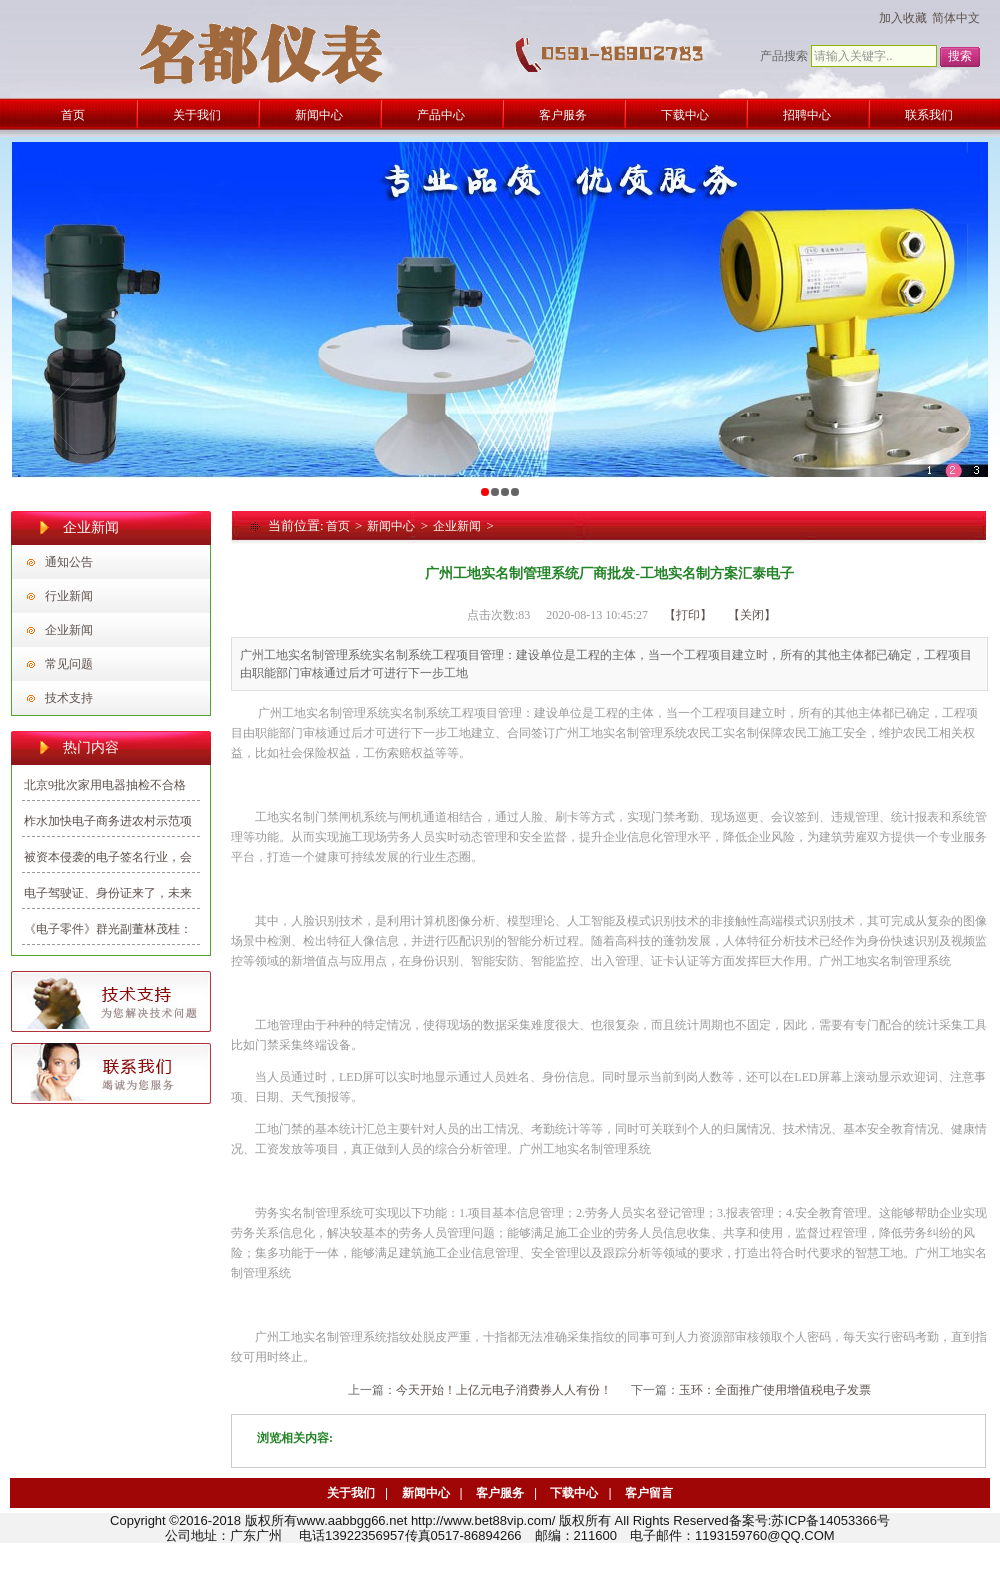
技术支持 (69, 698)
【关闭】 (752, 615)
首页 (338, 526)
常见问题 (69, 664)
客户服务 (500, 1493)
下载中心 (574, 1493)
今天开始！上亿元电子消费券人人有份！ (504, 1390)
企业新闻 (69, 630)
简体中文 (956, 18)
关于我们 (351, 1493)
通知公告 (69, 562)
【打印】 (688, 615)
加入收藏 (903, 18)
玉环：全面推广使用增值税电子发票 (775, 1390)
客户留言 (649, 1493)
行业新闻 (69, 596)
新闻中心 (391, 526)
